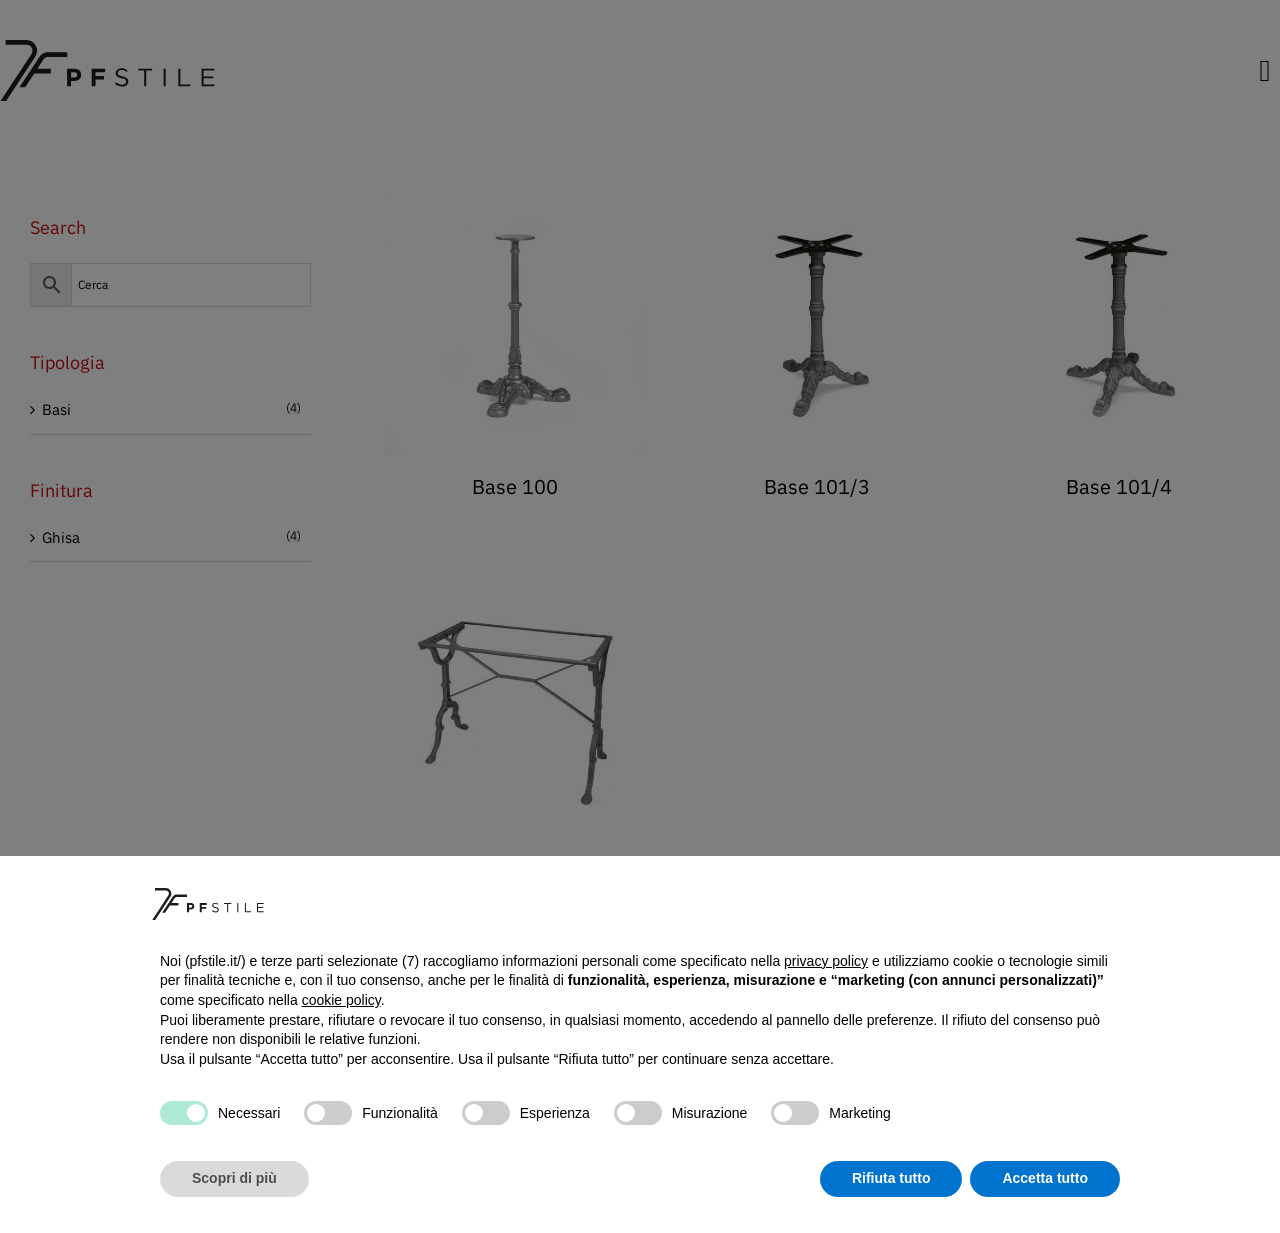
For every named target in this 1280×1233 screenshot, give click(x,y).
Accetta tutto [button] (1045, 1178)
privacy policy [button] (826, 961)
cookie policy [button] (341, 1000)
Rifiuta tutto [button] (891, 1178)
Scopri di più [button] (234, 1178)
